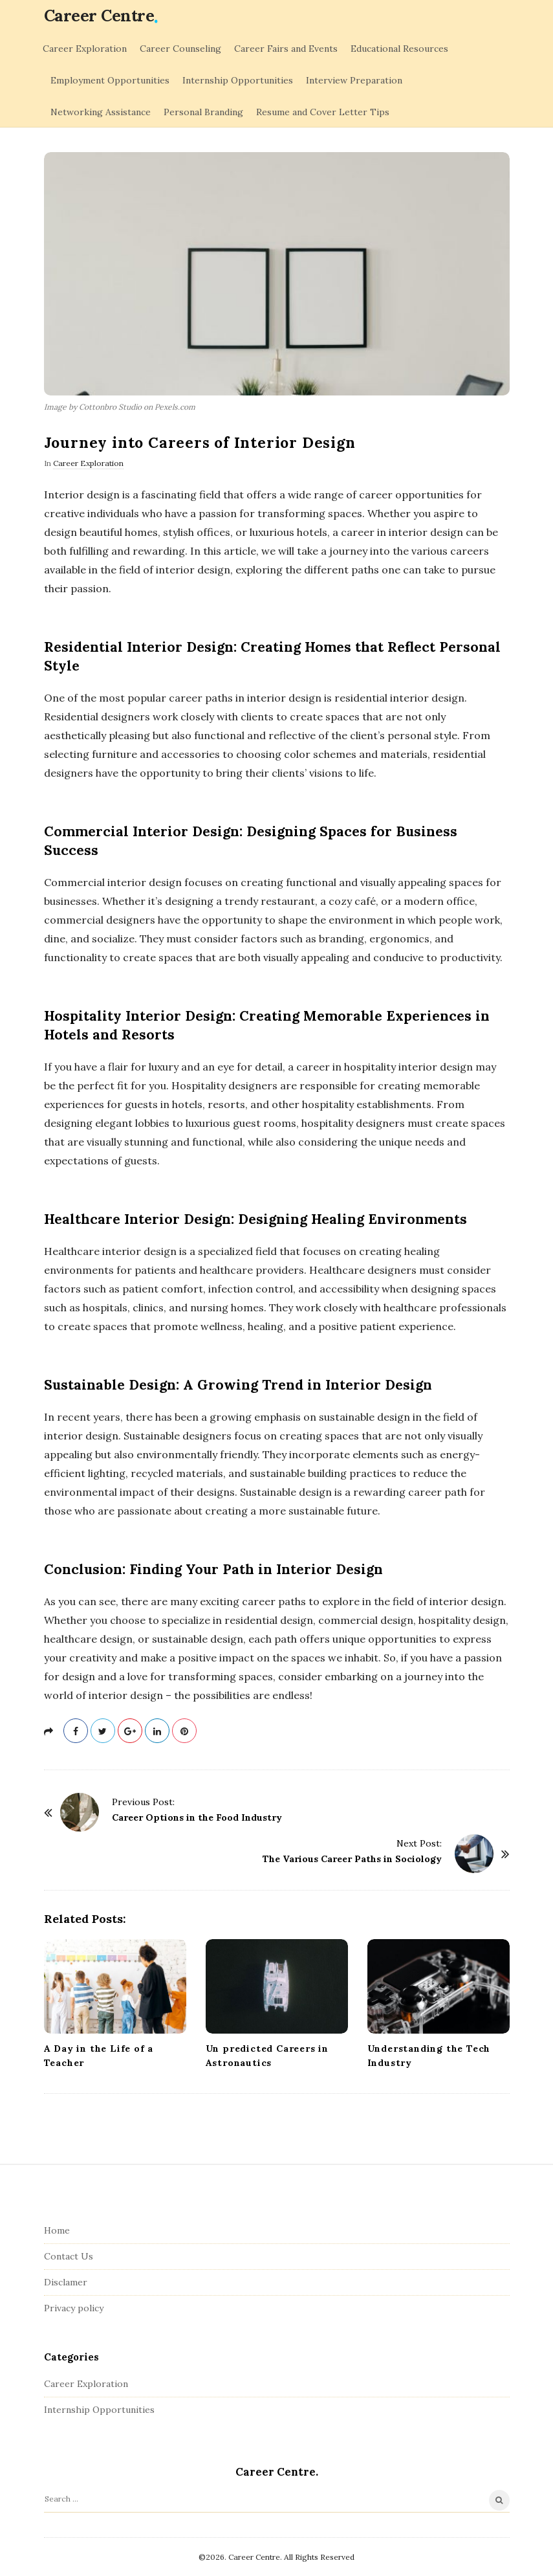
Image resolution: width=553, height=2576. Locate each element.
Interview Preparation (354, 80)
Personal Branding (203, 112)
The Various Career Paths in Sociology (352, 1859)
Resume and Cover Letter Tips (322, 112)
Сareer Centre (99, 15)
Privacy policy (73, 2308)
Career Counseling (180, 48)
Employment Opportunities (109, 80)
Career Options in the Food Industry (197, 1817)
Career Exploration (85, 48)
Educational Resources (399, 48)
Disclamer (65, 2282)
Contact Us (68, 2256)
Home (57, 2230)
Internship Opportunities (237, 80)
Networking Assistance (100, 112)
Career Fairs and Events (286, 48)
